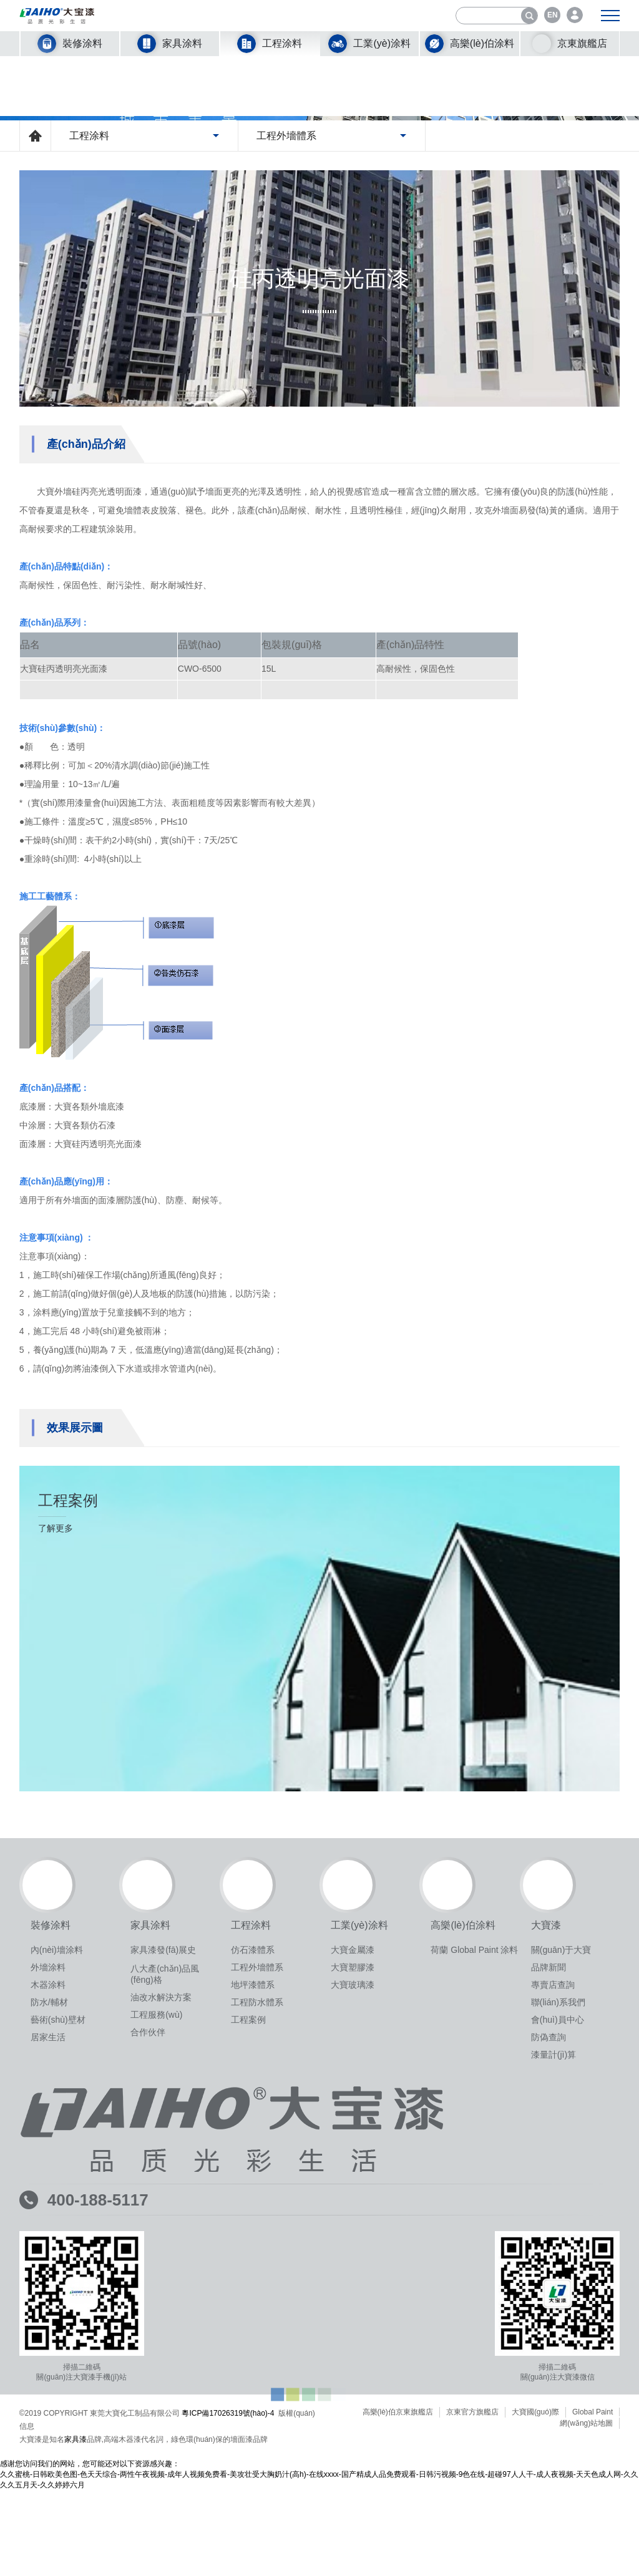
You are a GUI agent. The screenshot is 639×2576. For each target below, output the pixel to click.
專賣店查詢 (553, 2315)
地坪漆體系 (253, 2315)
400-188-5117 (98, 2530)
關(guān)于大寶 (561, 2280)
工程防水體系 (257, 2333)
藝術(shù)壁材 (58, 2350)
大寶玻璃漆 (352, 2315)
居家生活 (48, 2368)
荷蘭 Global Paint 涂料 (474, 2280)
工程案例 (248, 2350)
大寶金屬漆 (352, 2280)
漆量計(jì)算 (553, 2385)
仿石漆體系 (253, 2280)
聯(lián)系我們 (558, 2333)
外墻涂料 (48, 2298)
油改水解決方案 (161, 2328)
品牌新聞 (548, 2298)
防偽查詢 (548, 2368)
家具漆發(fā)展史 (163, 2280)
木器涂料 (48, 2315)
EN (552, 15)
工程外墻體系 (257, 2298)
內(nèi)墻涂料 (57, 2280)
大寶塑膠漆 (352, 2298)
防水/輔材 (49, 2333)
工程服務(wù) (156, 2345)
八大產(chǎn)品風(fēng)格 (164, 2304)
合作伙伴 (147, 2363)
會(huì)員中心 (557, 2350)
